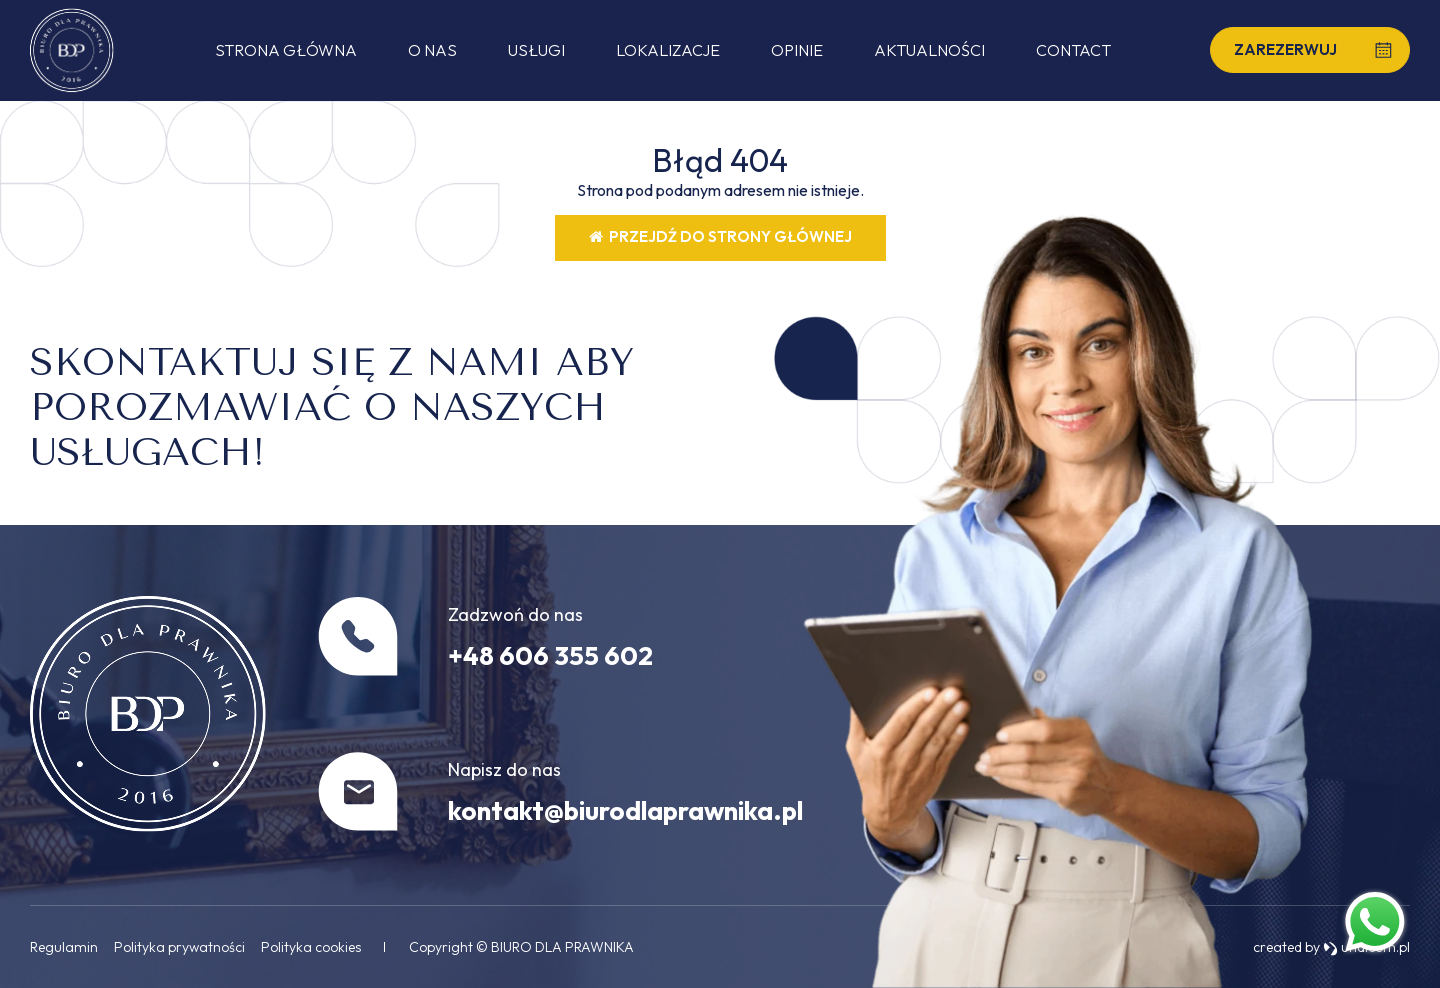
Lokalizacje (668, 50)
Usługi (536, 50)
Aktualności (929, 50)
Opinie (797, 50)
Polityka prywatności (179, 947)
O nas (432, 50)
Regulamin (64, 947)
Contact (1073, 50)
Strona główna (286, 50)
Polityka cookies (311, 947)
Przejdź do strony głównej (720, 236)
